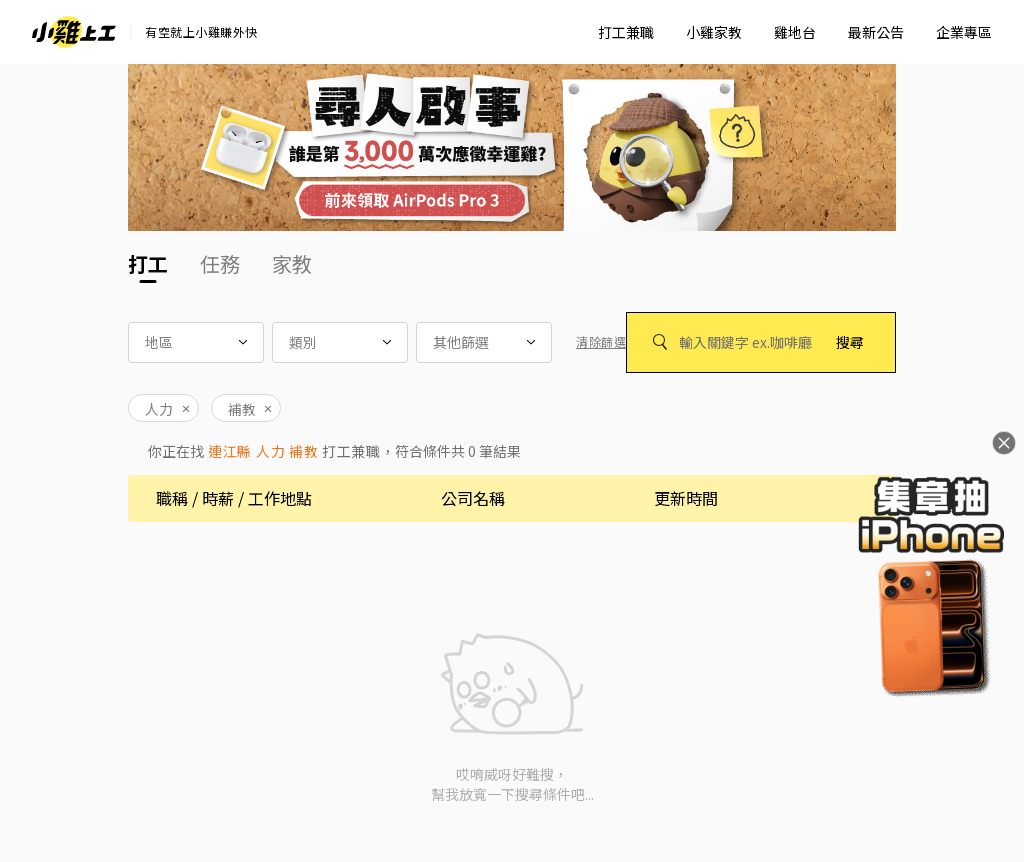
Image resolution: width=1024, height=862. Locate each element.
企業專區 (964, 32)
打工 (148, 263)
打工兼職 (626, 32)
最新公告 (876, 32)
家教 (292, 263)
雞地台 (795, 32)
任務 (220, 263)
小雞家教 (714, 32)
